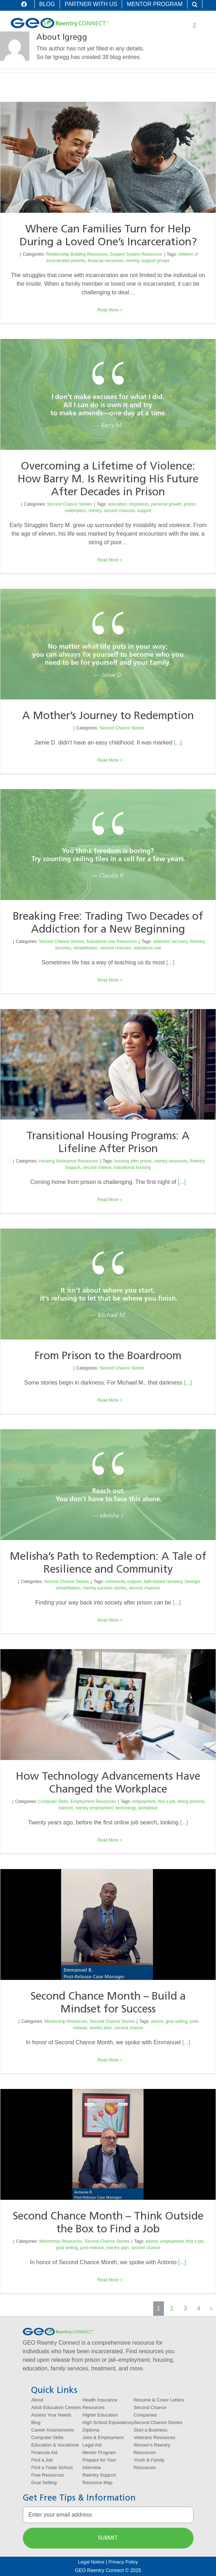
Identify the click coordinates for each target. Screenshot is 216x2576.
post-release (92, 2247)
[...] (178, 742)
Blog (35, 2422)
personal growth (166, 504)
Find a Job (41, 2460)
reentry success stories (105, 1588)
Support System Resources (136, 254)
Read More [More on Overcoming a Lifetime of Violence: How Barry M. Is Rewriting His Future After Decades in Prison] (108, 559)
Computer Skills (53, 1801)
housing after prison (133, 1161)
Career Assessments (52, 2430)
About (37, 2400)
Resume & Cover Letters (159, 2400)
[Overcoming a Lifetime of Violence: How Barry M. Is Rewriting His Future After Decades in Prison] (108, 394)
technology (125, 1807)
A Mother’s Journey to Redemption (108, 716)
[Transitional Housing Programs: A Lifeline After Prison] (108, 1064)
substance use (147, 947)
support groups (155, 260)
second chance (96, 1167)
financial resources (106, 260)
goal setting (176, 2021)
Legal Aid (91, 2445)
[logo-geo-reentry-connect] (59, 21)
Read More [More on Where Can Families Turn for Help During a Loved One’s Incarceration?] (108, 310)
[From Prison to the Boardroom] (108, 1284)
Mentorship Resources (65, 2021)
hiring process (191, 1801)
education (117, 504)
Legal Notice (91, 2562)
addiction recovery (170, 941)
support (144, 510)
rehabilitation (86, 947)
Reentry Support (99, 2475)
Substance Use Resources (111, 941)
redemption (75, 510)
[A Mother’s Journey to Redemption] (108, 644)
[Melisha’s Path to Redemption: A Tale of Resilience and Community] (108, 1484)
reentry (132, 260)
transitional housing (132, 1167)
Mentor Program (99, 2452)
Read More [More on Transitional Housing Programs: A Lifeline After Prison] (108, 1199)
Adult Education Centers (56, 2407)
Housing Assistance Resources (68, 1161)
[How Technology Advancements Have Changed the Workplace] (108, 1704)
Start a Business (150, 2430)
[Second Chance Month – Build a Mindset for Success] (108, 1924)
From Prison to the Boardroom (108, 1356)
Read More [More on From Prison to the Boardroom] (108, 1400)
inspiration (139, 504)
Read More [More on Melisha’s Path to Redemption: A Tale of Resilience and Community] (108, 1620)
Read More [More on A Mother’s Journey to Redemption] (108, 760)
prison (190, 504)
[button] (194, 4)
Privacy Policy (123, 2562)
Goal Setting (43, 2482)
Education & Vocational (55, 2445)
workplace (147, 1807)
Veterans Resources (154, 2437)
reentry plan (100, 2027)
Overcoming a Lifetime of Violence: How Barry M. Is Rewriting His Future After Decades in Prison (108, 479)
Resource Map (97, 2482)
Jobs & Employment (103, 2437)
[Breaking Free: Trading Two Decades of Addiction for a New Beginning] (108, 844)
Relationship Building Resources (76, 254)
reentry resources (170, 1161)
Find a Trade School (51, 2467)
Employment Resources (93, 1801)
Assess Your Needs (51, 2415)
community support (123, 1581)
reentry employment (94, 1807)
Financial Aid (44, 2452)
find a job (166, 1801)
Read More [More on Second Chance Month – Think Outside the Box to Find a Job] (108, 2279)
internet (66, 1807)
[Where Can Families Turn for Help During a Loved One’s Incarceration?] (108, 157)
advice (157, 2021)
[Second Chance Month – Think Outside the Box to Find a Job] (108, 2144)
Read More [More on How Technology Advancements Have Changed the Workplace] (108, 1840)
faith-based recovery (163, 1581)
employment (143, 1801)
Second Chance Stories (69, 504)
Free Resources (47, 2475)
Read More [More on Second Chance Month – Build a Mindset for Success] (108, 2060)
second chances (119, 510)
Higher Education (100, 2415)
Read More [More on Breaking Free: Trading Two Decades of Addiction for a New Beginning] (108, 980)
